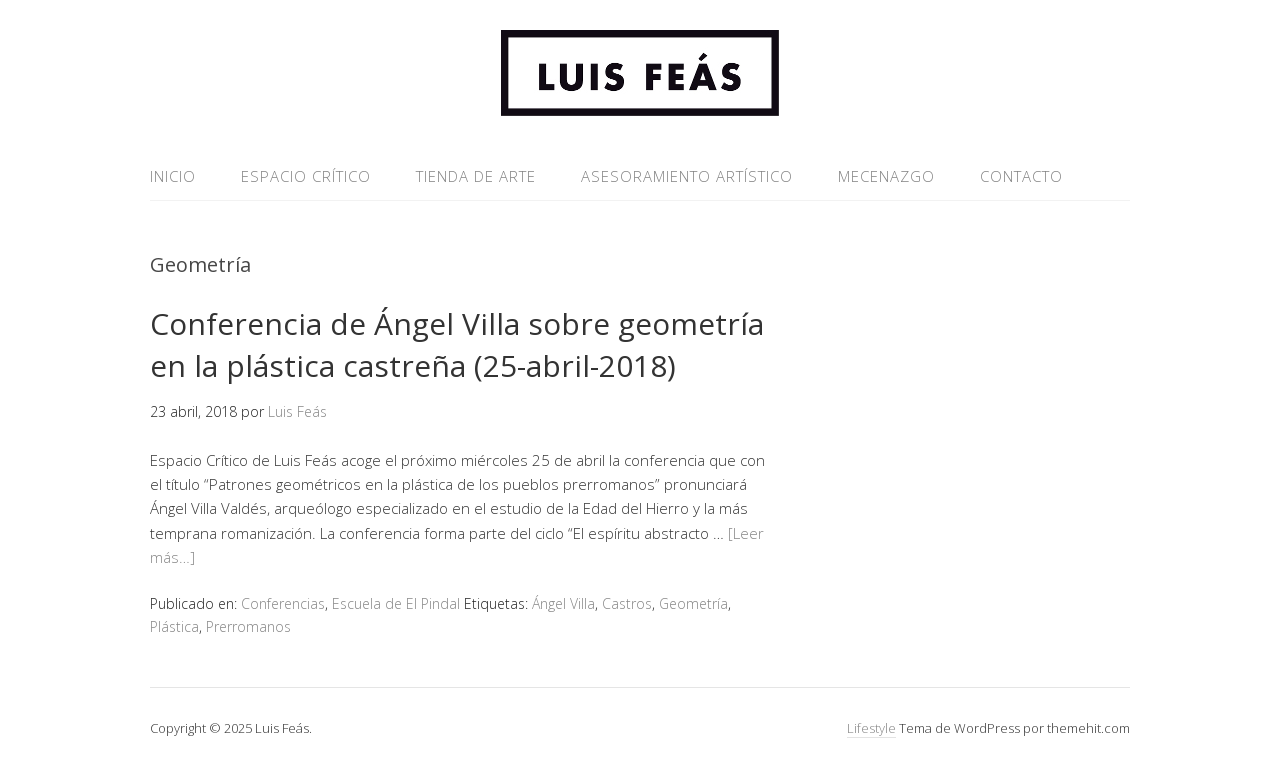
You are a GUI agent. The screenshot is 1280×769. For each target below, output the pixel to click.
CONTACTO (1021, 176)
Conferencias (283, 603)
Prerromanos (248, 626)
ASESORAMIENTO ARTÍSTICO (687, 176)
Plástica (174, 626)
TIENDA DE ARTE (476, 176)
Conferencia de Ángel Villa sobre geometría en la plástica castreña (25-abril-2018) (457, 344)
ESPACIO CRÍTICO (306, 176)
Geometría (693, 603)
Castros (627, 603)
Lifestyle (871, 728)
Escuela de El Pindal (396, 603)
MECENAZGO (886, 176)
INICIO (173, 176)
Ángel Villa (563, 603)
